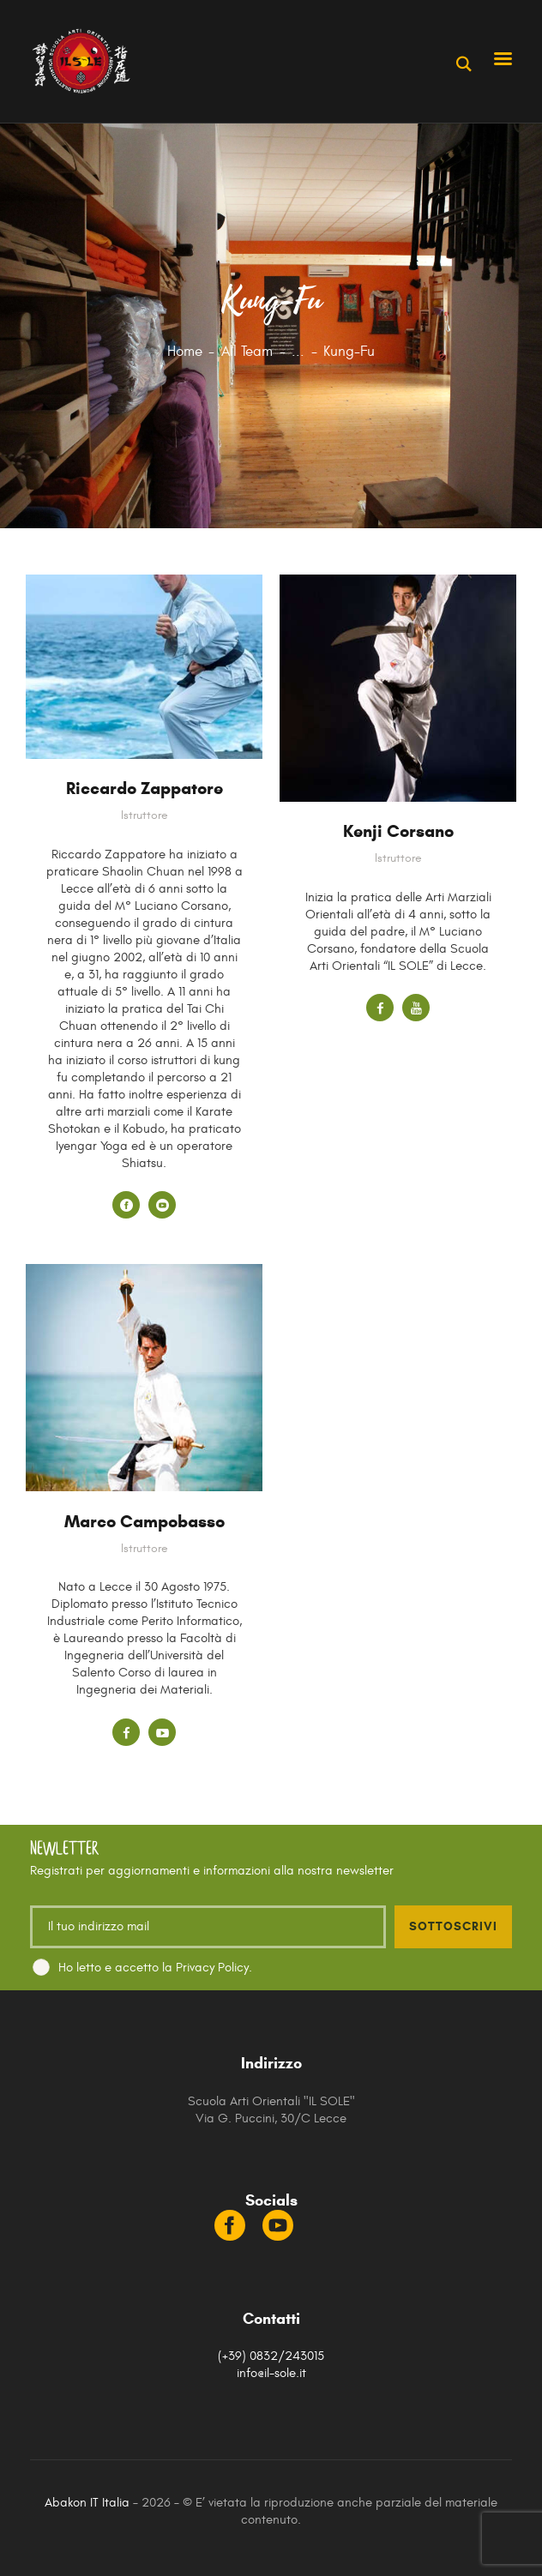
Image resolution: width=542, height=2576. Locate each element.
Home (184, 352)
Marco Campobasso (144, 1521)
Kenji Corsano (398, 831)
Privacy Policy (212, 1967)
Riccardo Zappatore (144, 788)
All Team (247, 351)
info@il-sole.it (271, 2373)
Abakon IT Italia (87, 2502)
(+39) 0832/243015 (271, 2356)
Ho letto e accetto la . (155, 1967)
